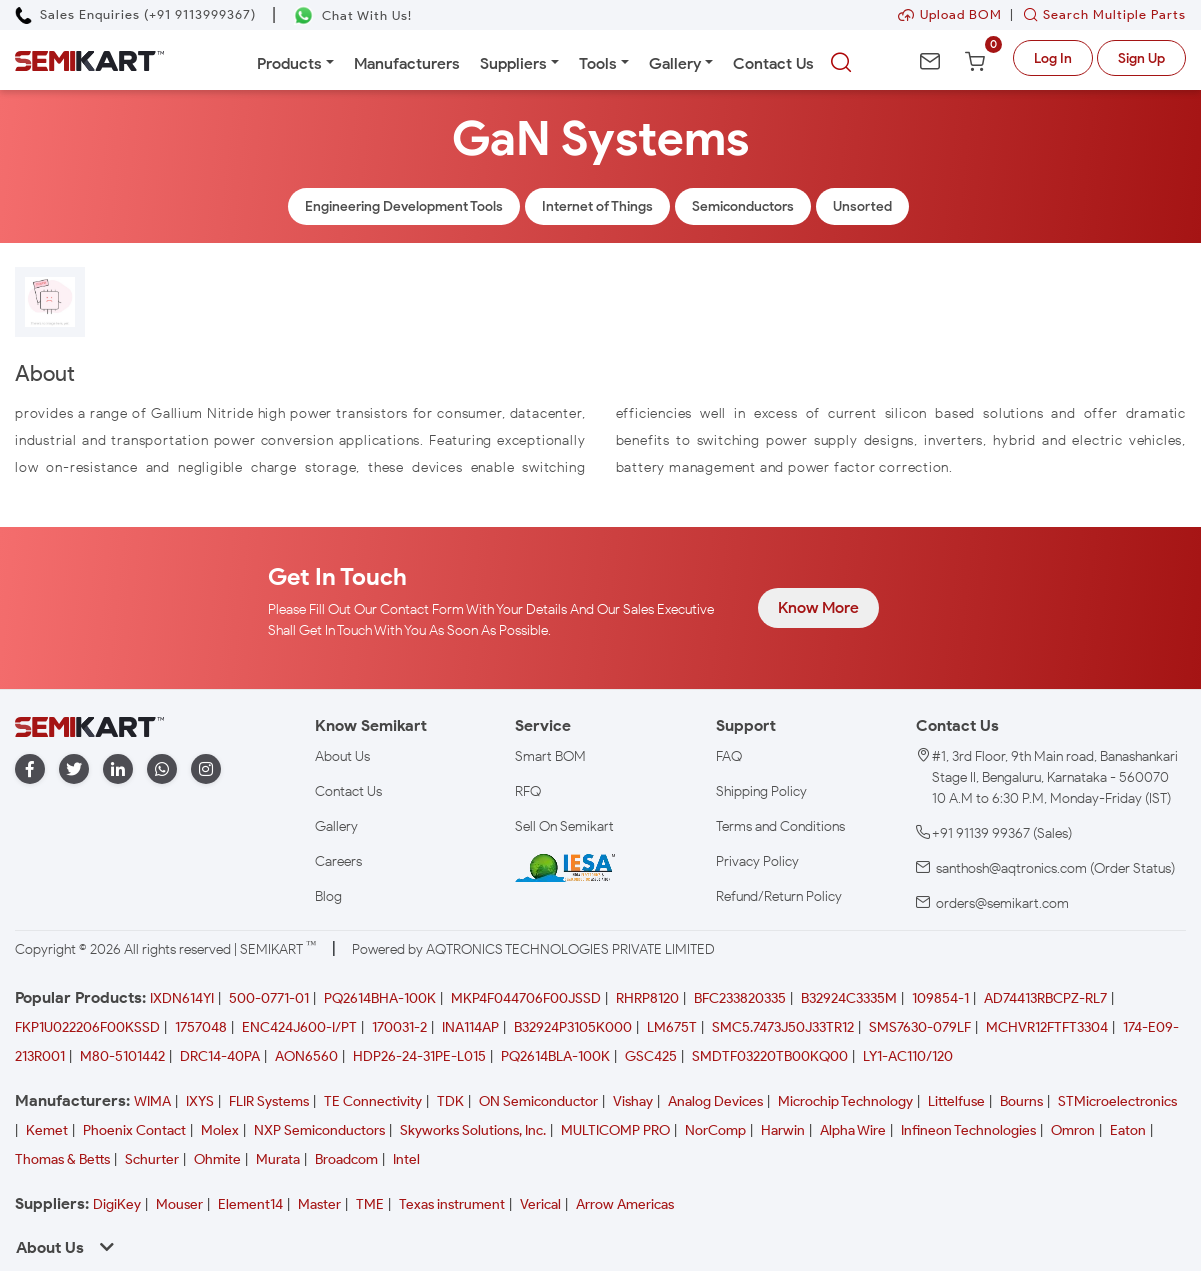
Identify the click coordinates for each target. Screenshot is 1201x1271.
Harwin (783, 1130)
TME (370, 1204)
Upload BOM (950, 14)
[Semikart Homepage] (89, 59)
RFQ (528, 791)
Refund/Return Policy (779, 896)
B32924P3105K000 (573, 1027)
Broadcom (346, 1159)
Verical (540, 1204)
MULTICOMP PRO (615, 1130)
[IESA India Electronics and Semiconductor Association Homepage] (565, 866)
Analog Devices (715, 1101)
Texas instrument (452, 1204)
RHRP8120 (647, 998)
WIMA (152, 1101)
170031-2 (399, 1027)
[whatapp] (162, 769)
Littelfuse (956, 1101)
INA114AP (470, 1027)
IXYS (200, 1101)
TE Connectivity (373, 1101)
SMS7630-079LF (920, 1027)
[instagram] (206, 769)
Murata (278, 1159)
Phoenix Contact (134, 1130)
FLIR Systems (269, 1101)
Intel (406, 1159)
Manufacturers (407, 63)
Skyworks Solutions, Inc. (473, 1130)
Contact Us (773, 63)
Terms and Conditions (780, 826)
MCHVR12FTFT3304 (1047, 1027)
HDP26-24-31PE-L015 (419, 1056)
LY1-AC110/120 (908, 1056)
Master (319, 1204)
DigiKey (117, 1204)
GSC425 (651, 1056)
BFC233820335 (740, 998)
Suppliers (513, 63)
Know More (818, 607)
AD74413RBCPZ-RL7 (1045, 998)
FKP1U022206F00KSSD (87, 1027)
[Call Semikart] (135, 14)
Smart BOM (550, 756)
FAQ (729, 756)
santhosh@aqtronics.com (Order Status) (1055, 868)
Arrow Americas (625, 1204)
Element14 (250, 1204)
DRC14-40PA (220, 1056)
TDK (450, 1101)
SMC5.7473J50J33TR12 (783, 1027)
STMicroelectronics (1117, 1101)
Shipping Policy (761, 791)
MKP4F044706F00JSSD (526, 998)
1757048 (201, 1027)
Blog (328, 896)
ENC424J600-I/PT (299, 1027)
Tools (598, 63)
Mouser (179, 1204)
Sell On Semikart (564, 826)
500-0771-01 (269, 998)
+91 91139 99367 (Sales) (1002, 833)
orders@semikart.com (1002, 903)
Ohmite (217, 1159)
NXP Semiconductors (319, 1130)
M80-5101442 (122, 1056)
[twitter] (74, 769)
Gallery (675, 63)
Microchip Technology (845, 1101)
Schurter (152, 1159)
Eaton (1128, 1130)
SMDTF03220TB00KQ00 (770, 1056)
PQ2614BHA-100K (380, 998)
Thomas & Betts (62, 1159)
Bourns (1021, 1101)
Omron (1073, 1130)
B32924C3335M (849, 998)
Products (289, 63)
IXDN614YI (182, 998)
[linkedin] (118, 769)
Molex (220, 1130)
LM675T (672, 1027)
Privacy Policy (757, 861)
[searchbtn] (841, 63)
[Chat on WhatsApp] (352, 15)
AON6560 (306, 1056)
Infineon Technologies (968, 1130)
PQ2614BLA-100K (555, 1056)
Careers (338, 861)
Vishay (633, 1101)
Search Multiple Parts (1100, 14)
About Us (342, 756)
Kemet (47, 1130)
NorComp (715, 1130)
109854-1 (940, 998)
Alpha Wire (853, 1130)
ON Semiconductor (538, 1101)
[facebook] (30, 769)
